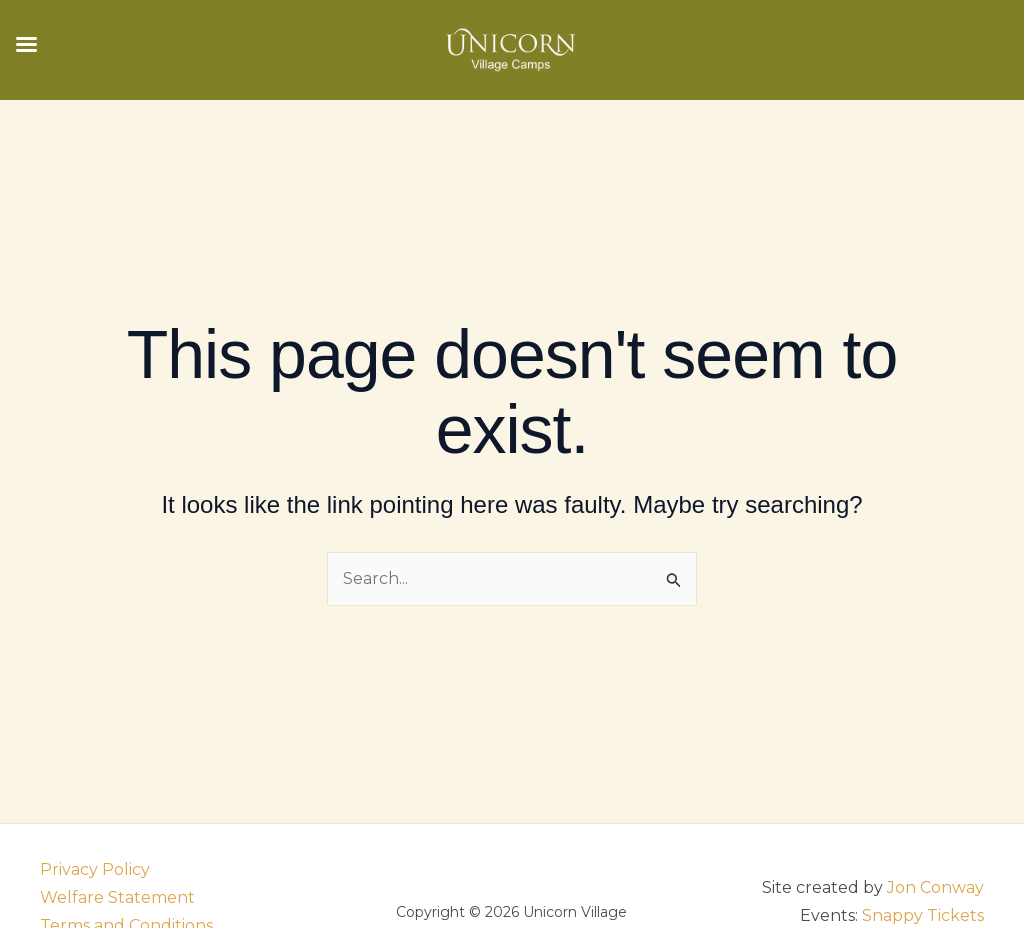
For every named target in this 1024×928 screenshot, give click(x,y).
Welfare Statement (117, 897)
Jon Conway (935, 887)
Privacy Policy (95, 869)
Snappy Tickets (923, 915)
